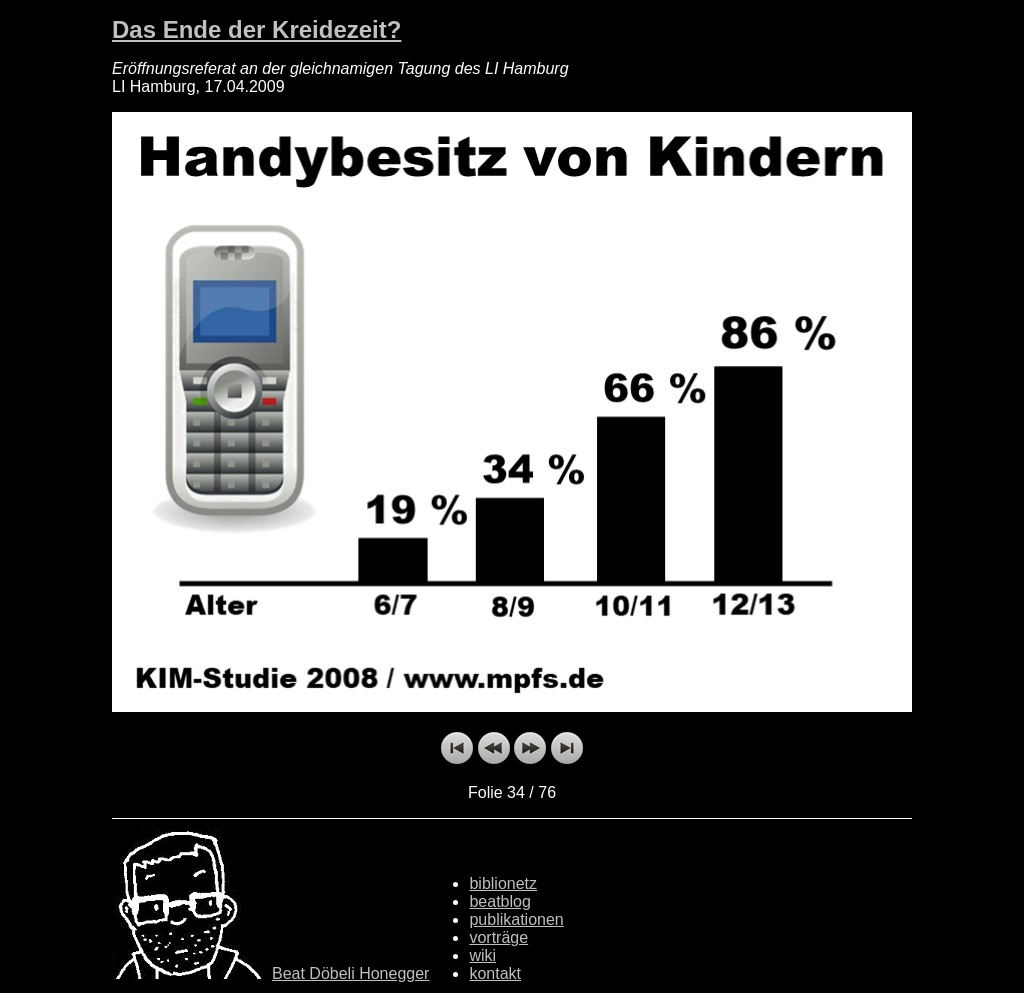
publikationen (516, 919)
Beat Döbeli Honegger (350, 973)
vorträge (498, 937)
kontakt (495, 973)
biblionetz (503, 883)
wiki (482, 955)
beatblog (499, 901)
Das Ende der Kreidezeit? (256, 29)
